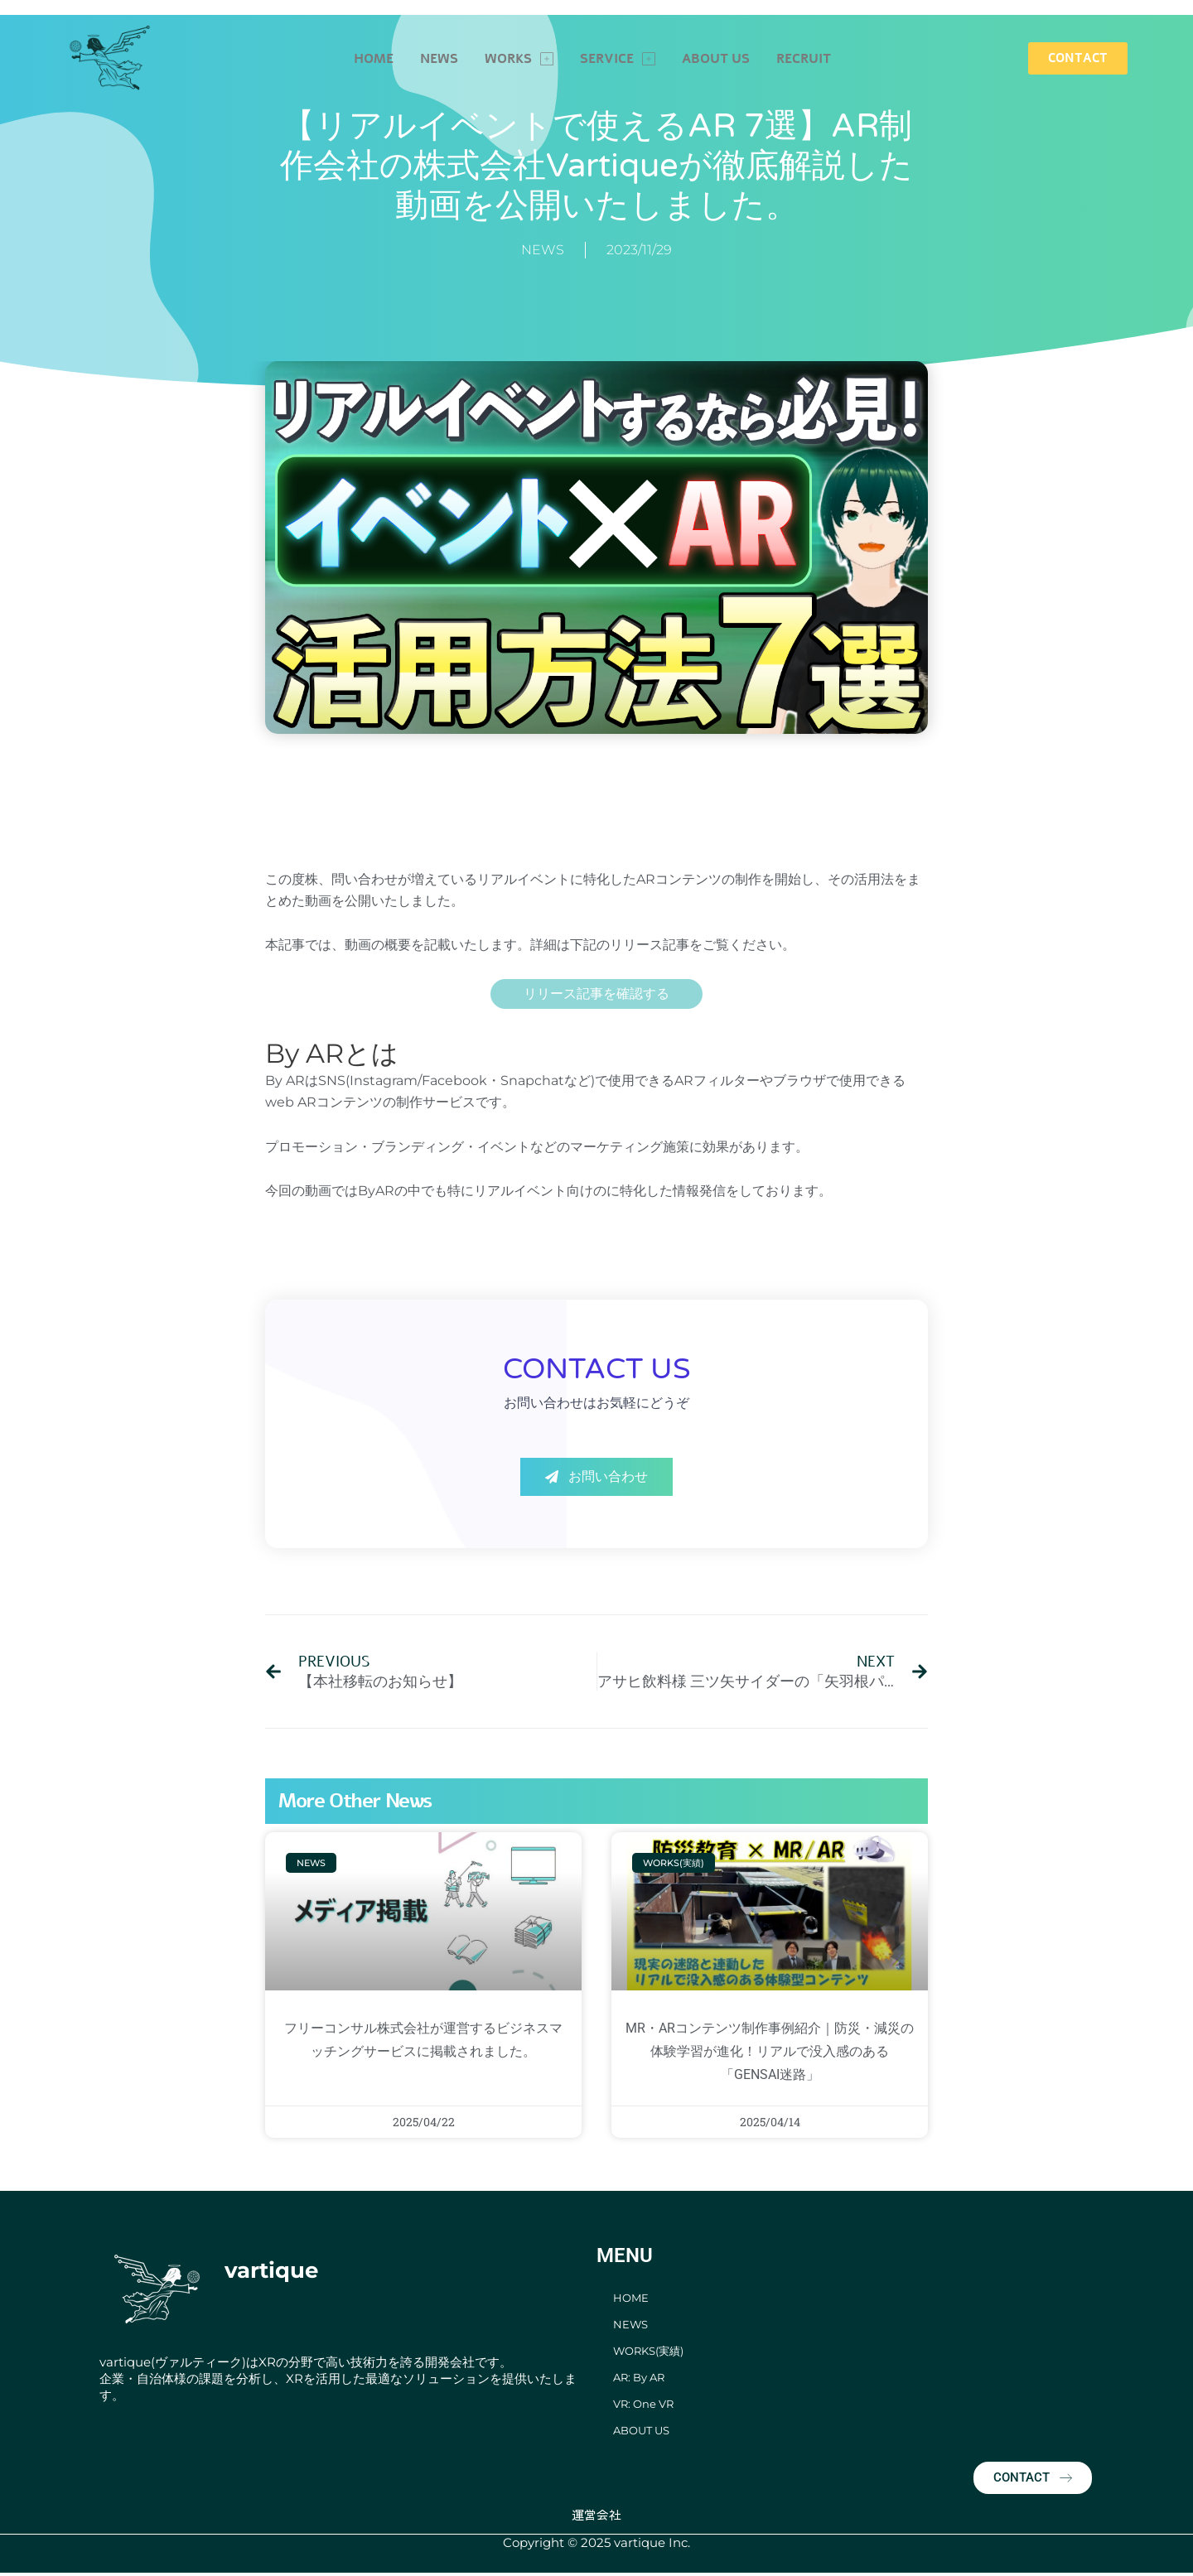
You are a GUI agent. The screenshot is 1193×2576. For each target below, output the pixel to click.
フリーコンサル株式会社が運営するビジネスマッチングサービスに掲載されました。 (423, 2052)
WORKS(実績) (648, 2353)
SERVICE (617, 59)
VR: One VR (643, 2406)
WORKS (519, 59)
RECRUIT (803, 59)
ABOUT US (716, 59)
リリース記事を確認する (596, 993)
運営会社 (596, 2517)
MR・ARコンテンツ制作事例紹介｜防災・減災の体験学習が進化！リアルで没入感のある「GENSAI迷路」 (769, 2052)
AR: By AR (638, 2379)
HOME (374, 59)
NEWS (439, 59)
